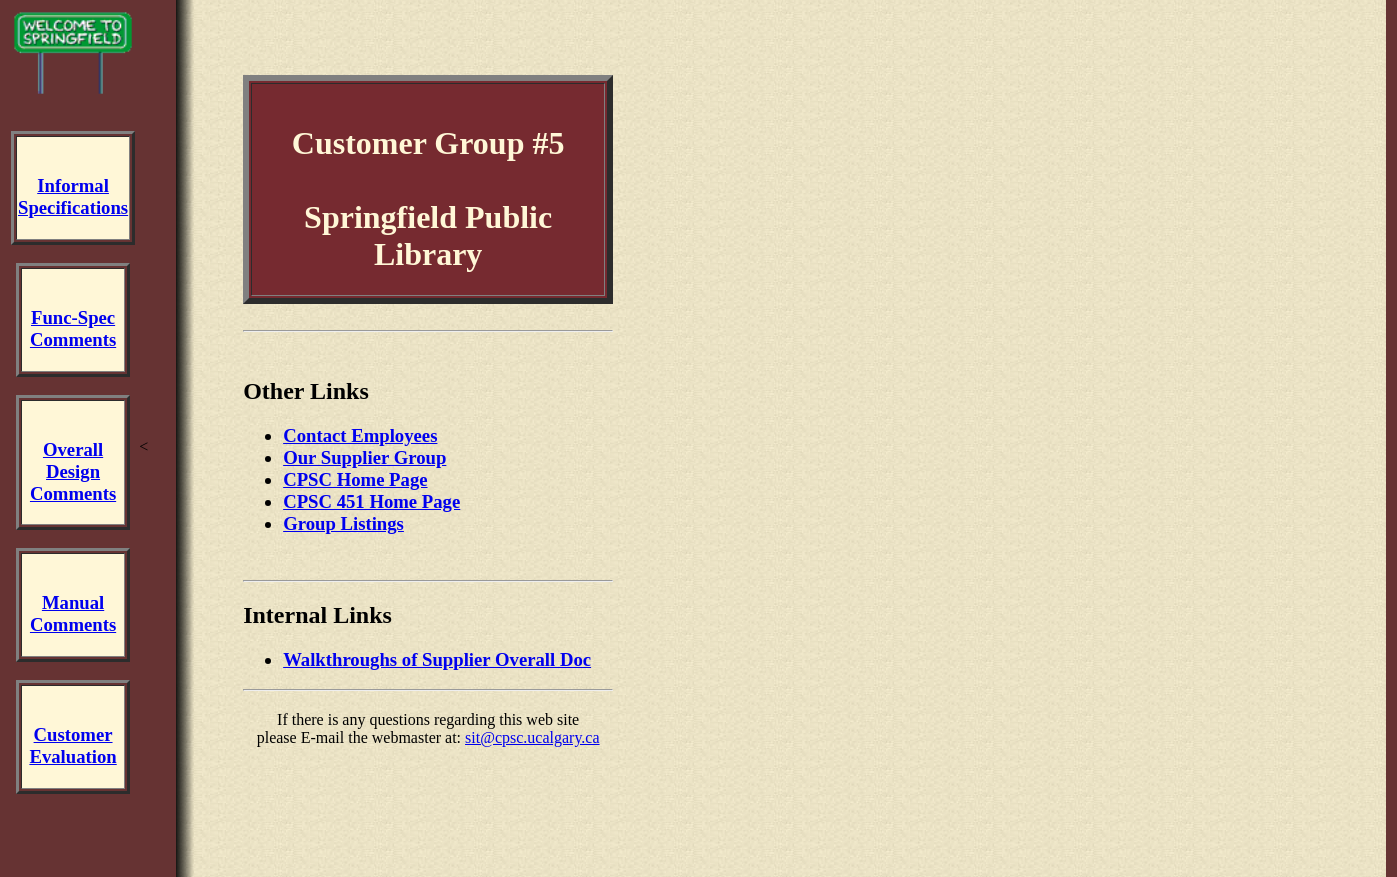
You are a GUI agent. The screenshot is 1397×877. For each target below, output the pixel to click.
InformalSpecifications (73, 196)
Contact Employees (360, 435)
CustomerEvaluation (72, 745)
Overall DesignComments (73, 471)
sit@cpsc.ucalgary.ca (532, 737)
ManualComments (73, 613)
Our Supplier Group (364, 457)
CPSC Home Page (355, 479)
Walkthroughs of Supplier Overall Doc (437, 659)
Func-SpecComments (73, 328)
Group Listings (343, 523)
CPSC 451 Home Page (371, 501)
